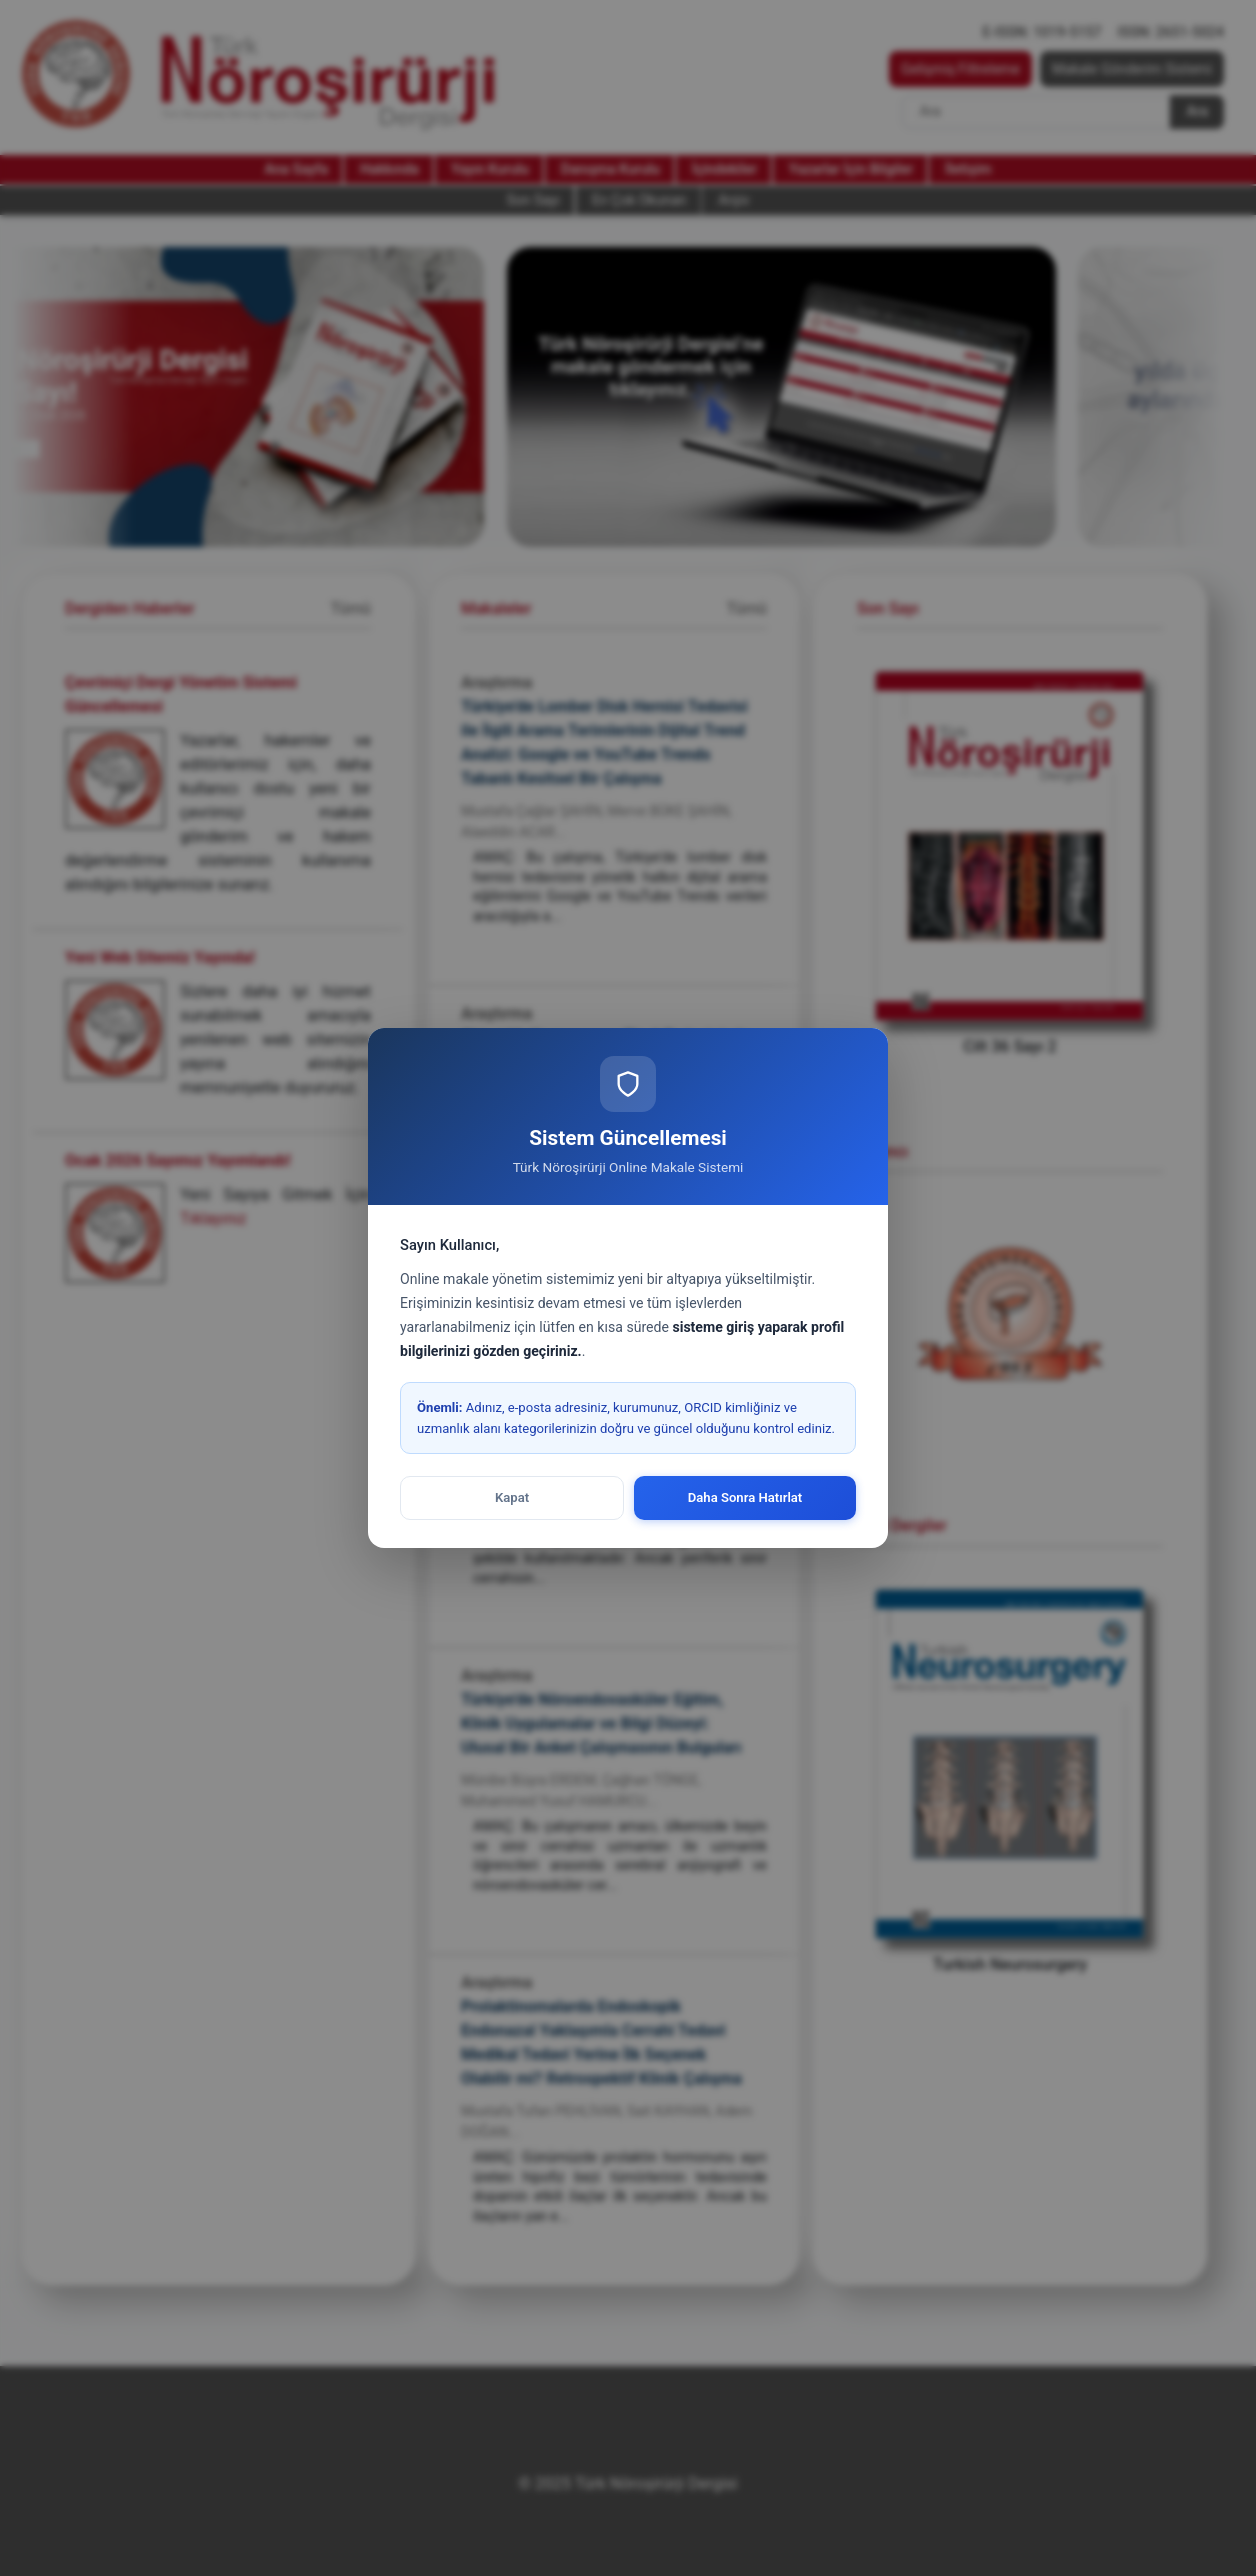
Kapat (512, 1497)
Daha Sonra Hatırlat (745, 1497)
